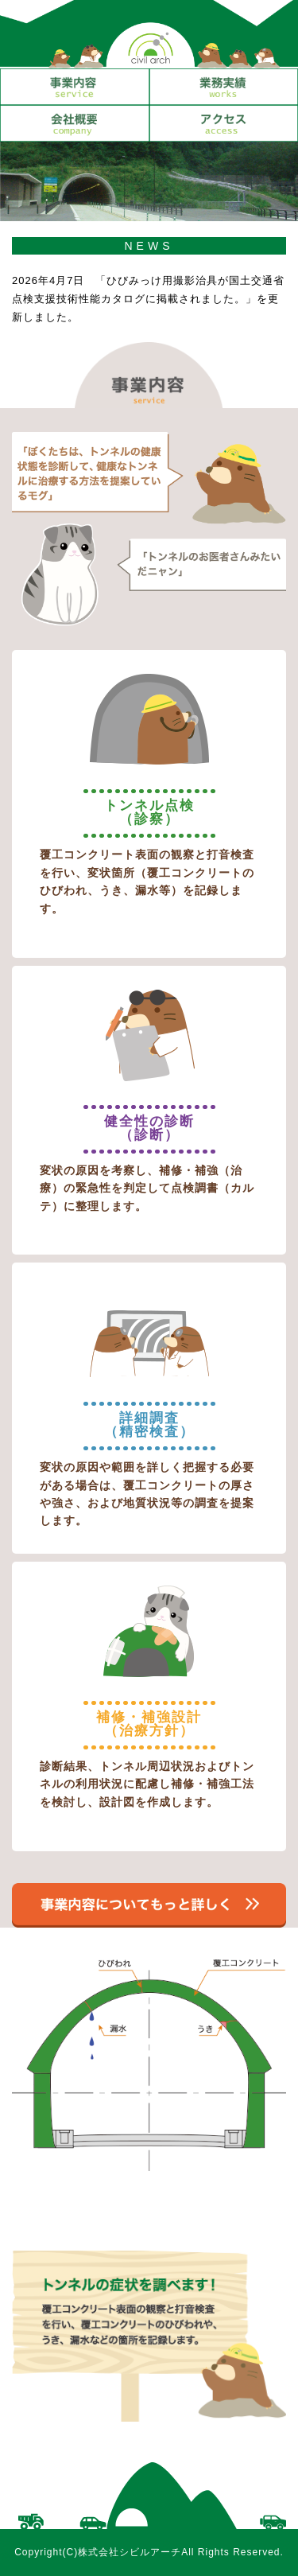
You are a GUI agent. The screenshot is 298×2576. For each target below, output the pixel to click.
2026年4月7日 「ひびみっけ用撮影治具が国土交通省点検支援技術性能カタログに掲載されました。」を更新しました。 (148, 298)
